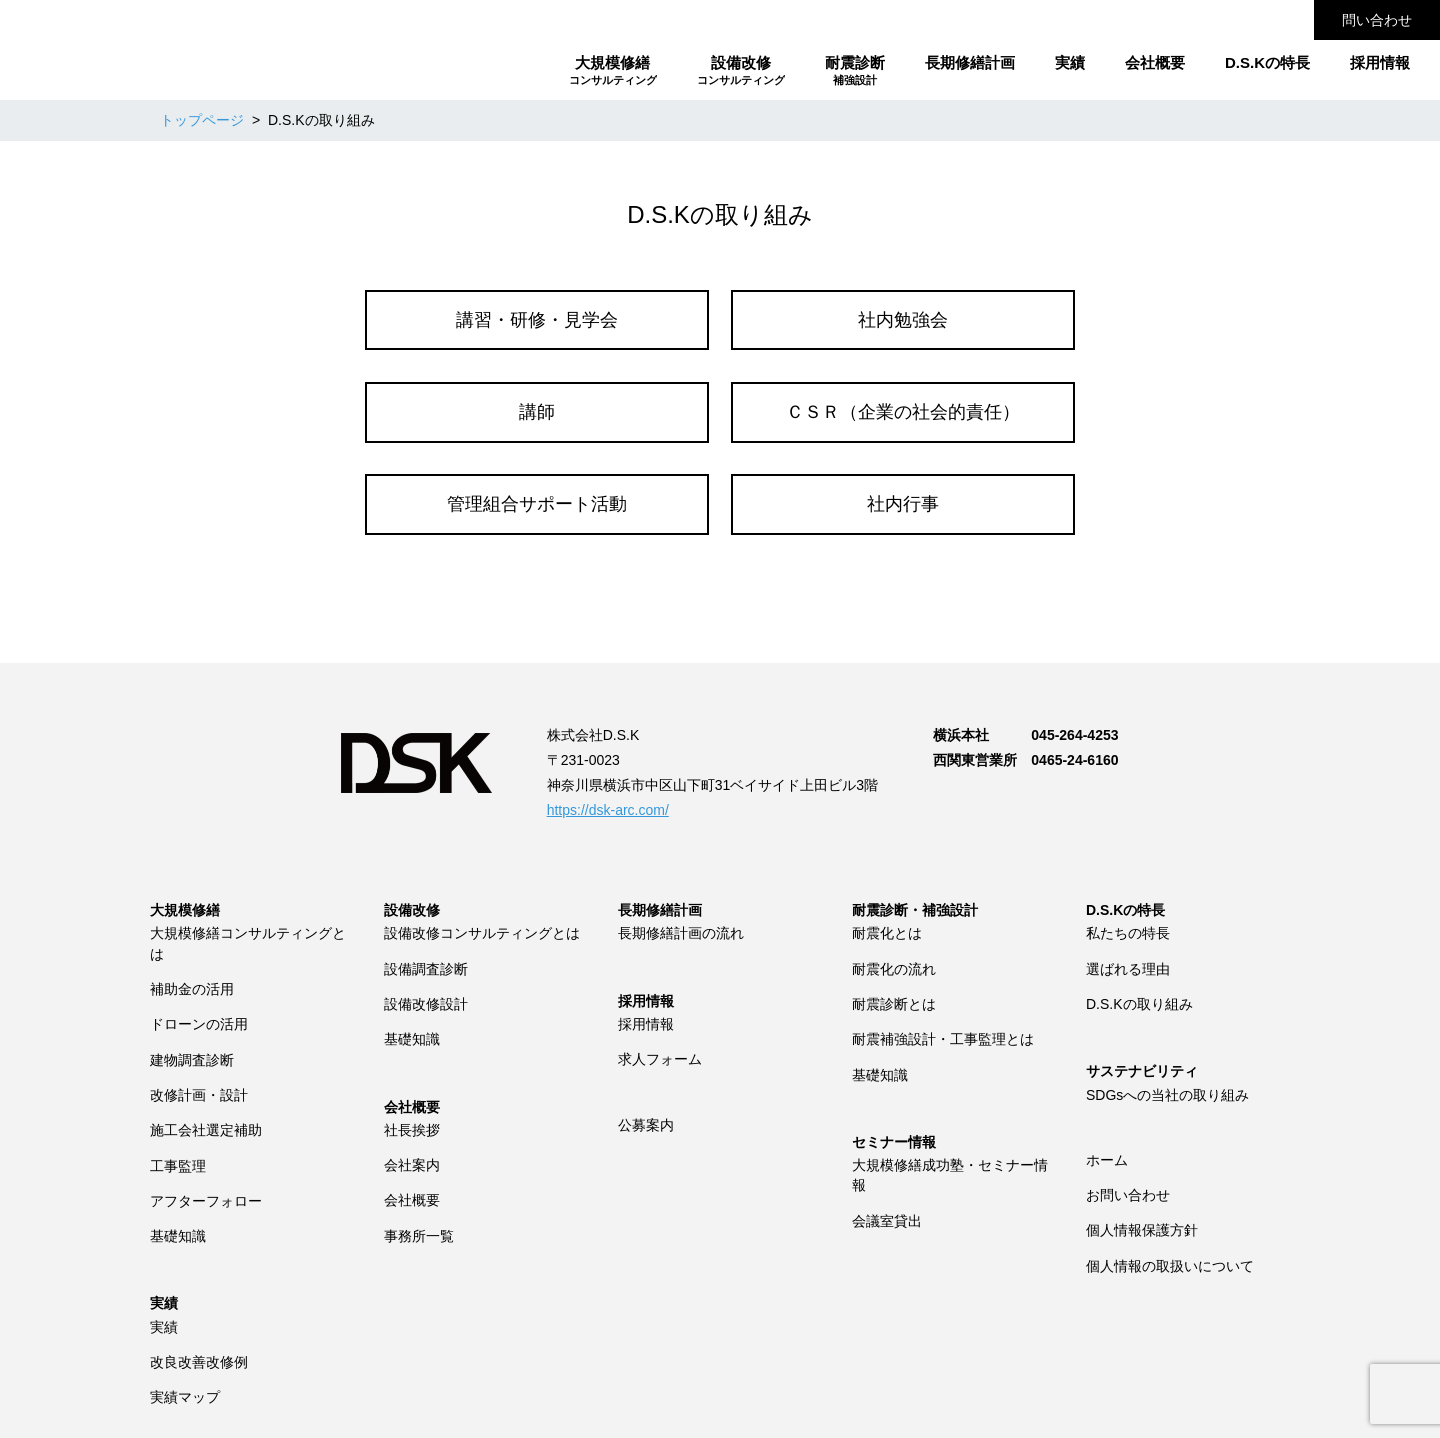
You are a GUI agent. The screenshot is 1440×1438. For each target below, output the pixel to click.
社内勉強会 (903, 320)
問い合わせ (1377, 20)
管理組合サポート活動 (537, 504)
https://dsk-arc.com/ (608, 810)
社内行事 (903, 504)
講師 (537, 412)
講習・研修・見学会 (537, 320)
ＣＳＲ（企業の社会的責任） (903, 412)
